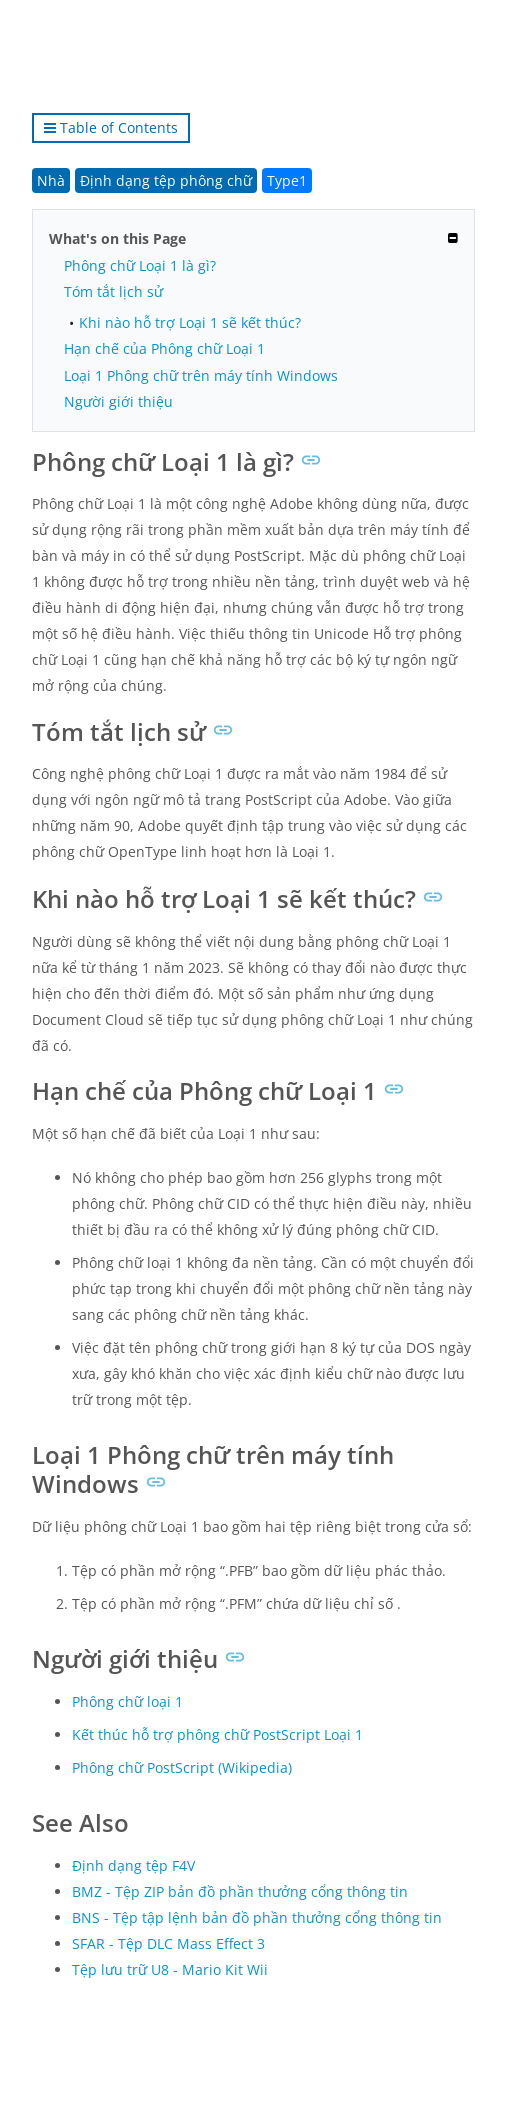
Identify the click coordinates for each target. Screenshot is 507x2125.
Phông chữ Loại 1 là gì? (140, 265)
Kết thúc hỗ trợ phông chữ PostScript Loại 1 (217, 1734)
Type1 (287, 180)
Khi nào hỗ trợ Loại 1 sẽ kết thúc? (190, 322)
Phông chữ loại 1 (127, 1701)
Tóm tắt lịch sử (113, 291)
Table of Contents (111, 127)
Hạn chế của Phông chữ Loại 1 (164, 348)
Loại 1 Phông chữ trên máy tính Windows (201, 375)
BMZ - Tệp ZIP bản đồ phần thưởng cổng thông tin (240, 1891)
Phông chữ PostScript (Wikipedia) (182, 1767)
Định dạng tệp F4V (133, 1865)
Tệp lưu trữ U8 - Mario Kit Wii (170, 1969)
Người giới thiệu (118, 401)
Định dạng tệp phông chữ (166, 180)
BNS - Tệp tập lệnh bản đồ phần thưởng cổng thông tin (257, 1917)
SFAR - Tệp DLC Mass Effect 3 (168, 1943)
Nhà (51, 180)
